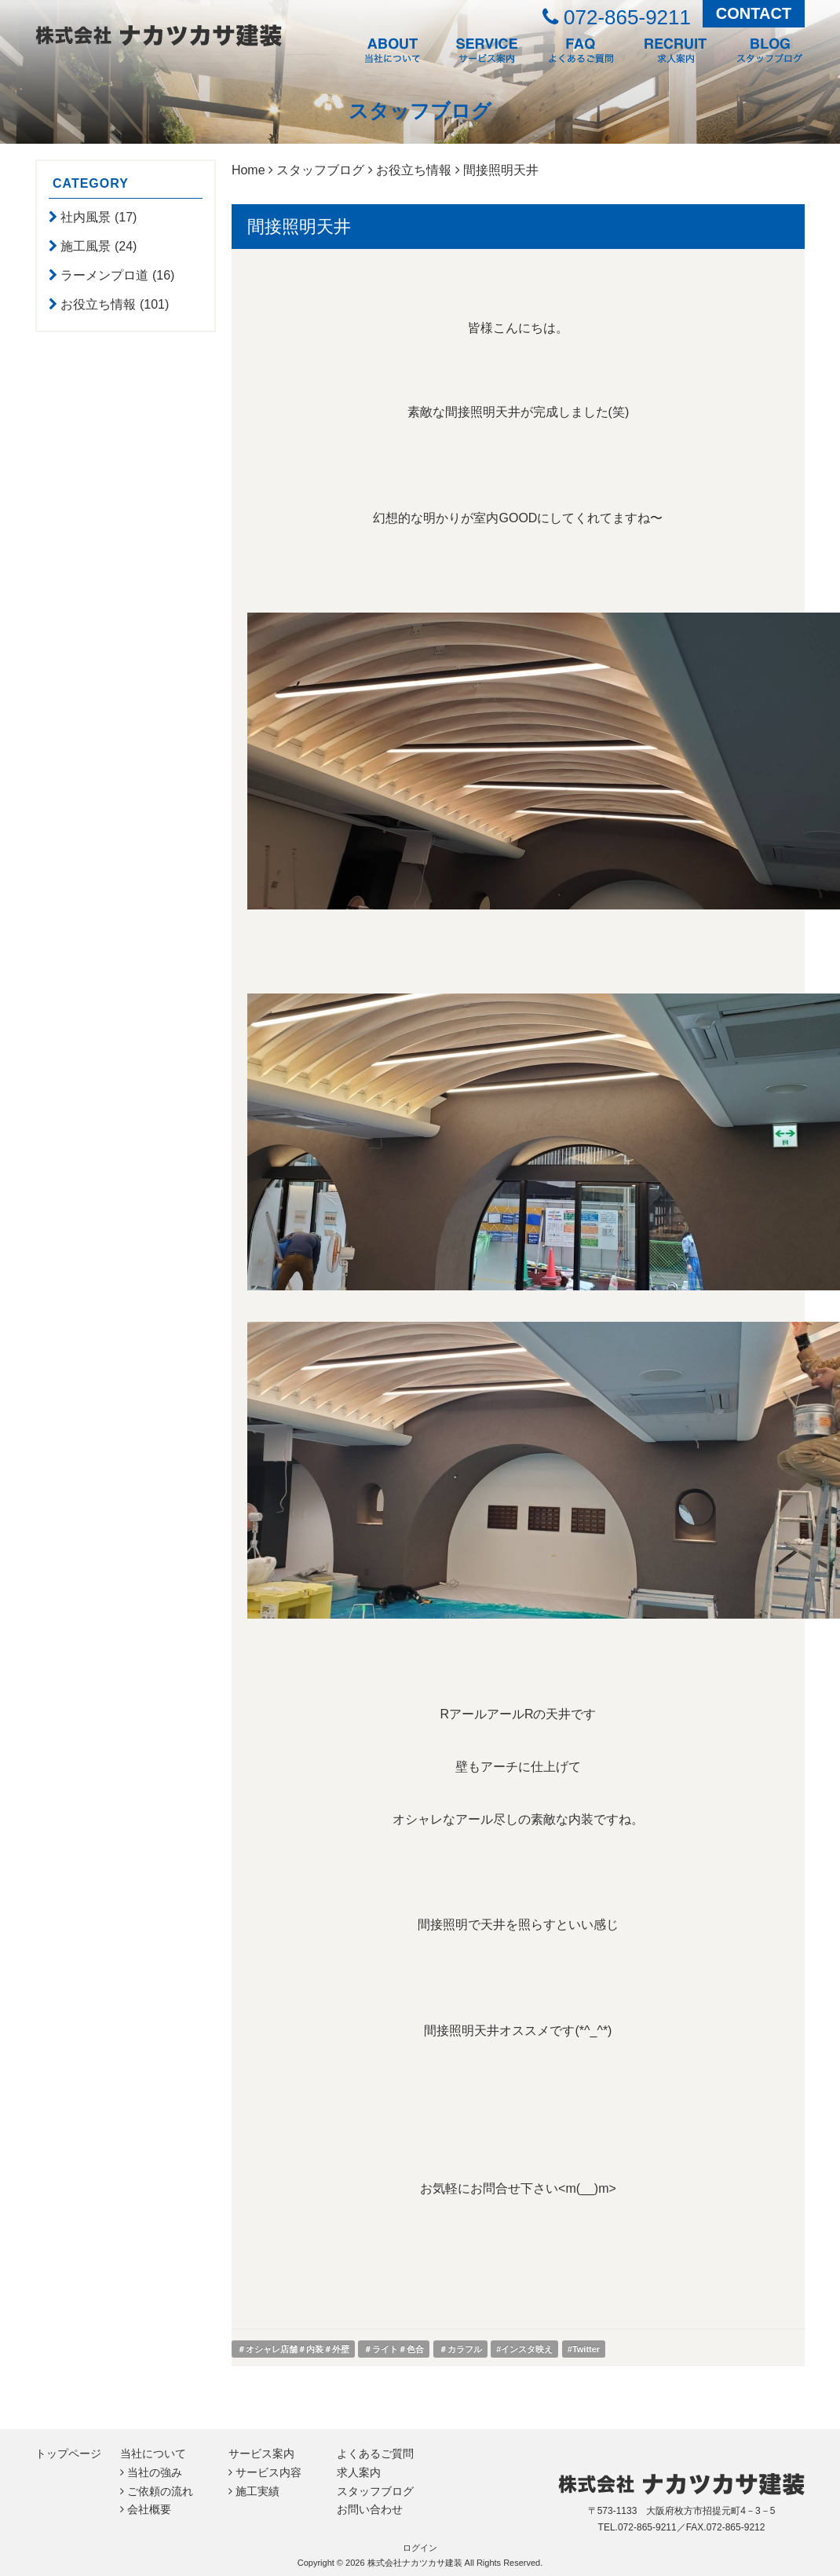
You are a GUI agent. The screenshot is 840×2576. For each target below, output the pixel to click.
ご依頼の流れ (160, 2491)
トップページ (68, 2453)
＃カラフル (460, 2349)
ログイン (420, 2547)
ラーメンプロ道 (106, 275)
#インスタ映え (524, 2349)
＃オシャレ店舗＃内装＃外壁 (293, 2349)
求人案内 (359, 2472)
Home (248, 170)
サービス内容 (268, 2472)
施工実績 (257, 2491)
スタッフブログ (320, 170)
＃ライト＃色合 (393, 2349)
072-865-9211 (616, 17)
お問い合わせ (370, 2509)
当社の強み (154, 2472)
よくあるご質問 (375, 2453)
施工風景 (87, 246)
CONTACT (753, 13)
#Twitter (584, 2349)
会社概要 (149, 2509)
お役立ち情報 (99, 304)
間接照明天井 (299, 226)
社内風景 (87, 217)
